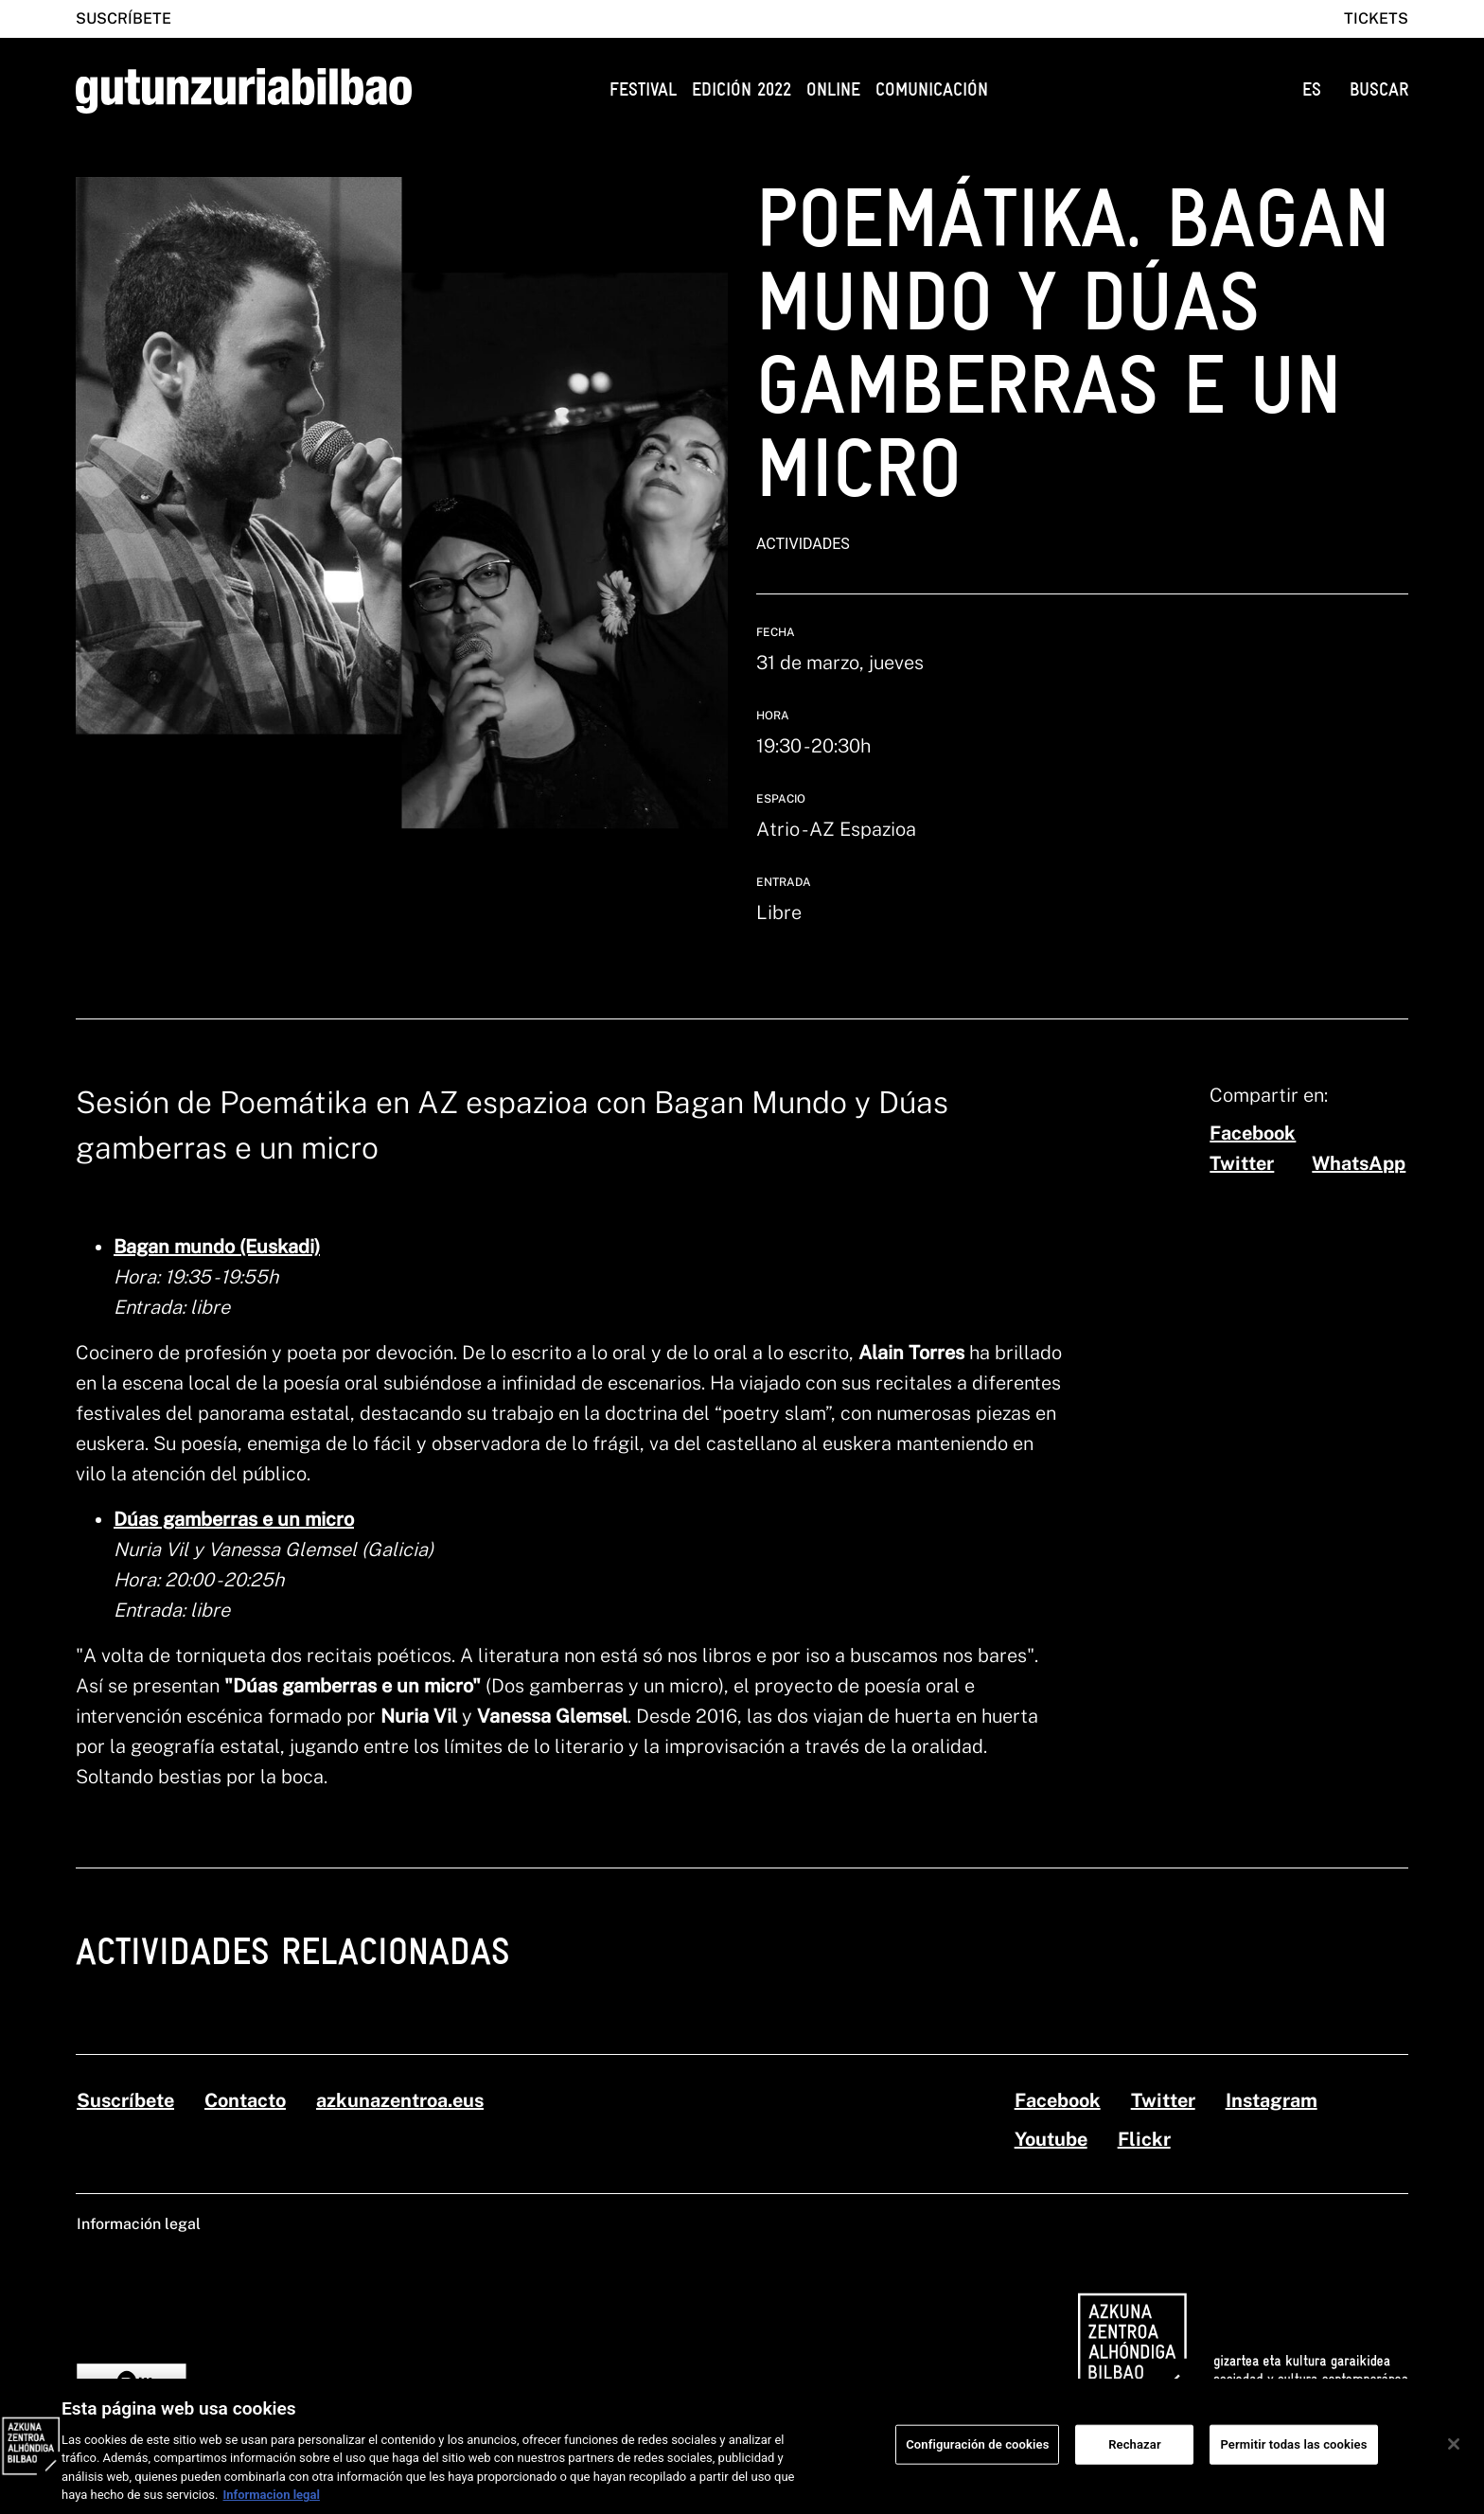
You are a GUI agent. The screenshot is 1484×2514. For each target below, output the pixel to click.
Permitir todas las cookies (1293, 2457)
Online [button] (833, 89)
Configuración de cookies (977, 2457)
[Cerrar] (1454, 2456)
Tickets (1376, 18)
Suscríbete (123, 18)
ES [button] (1311, 89)
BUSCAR (1379, 89)
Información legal (139, 2224)
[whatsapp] (1358, 1163)
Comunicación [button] (931, 89)
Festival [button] (643, 89)
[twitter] (1242, 1163)
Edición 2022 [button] (741, 89)
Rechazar (1134, 2457)
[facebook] (1253, 1133)
